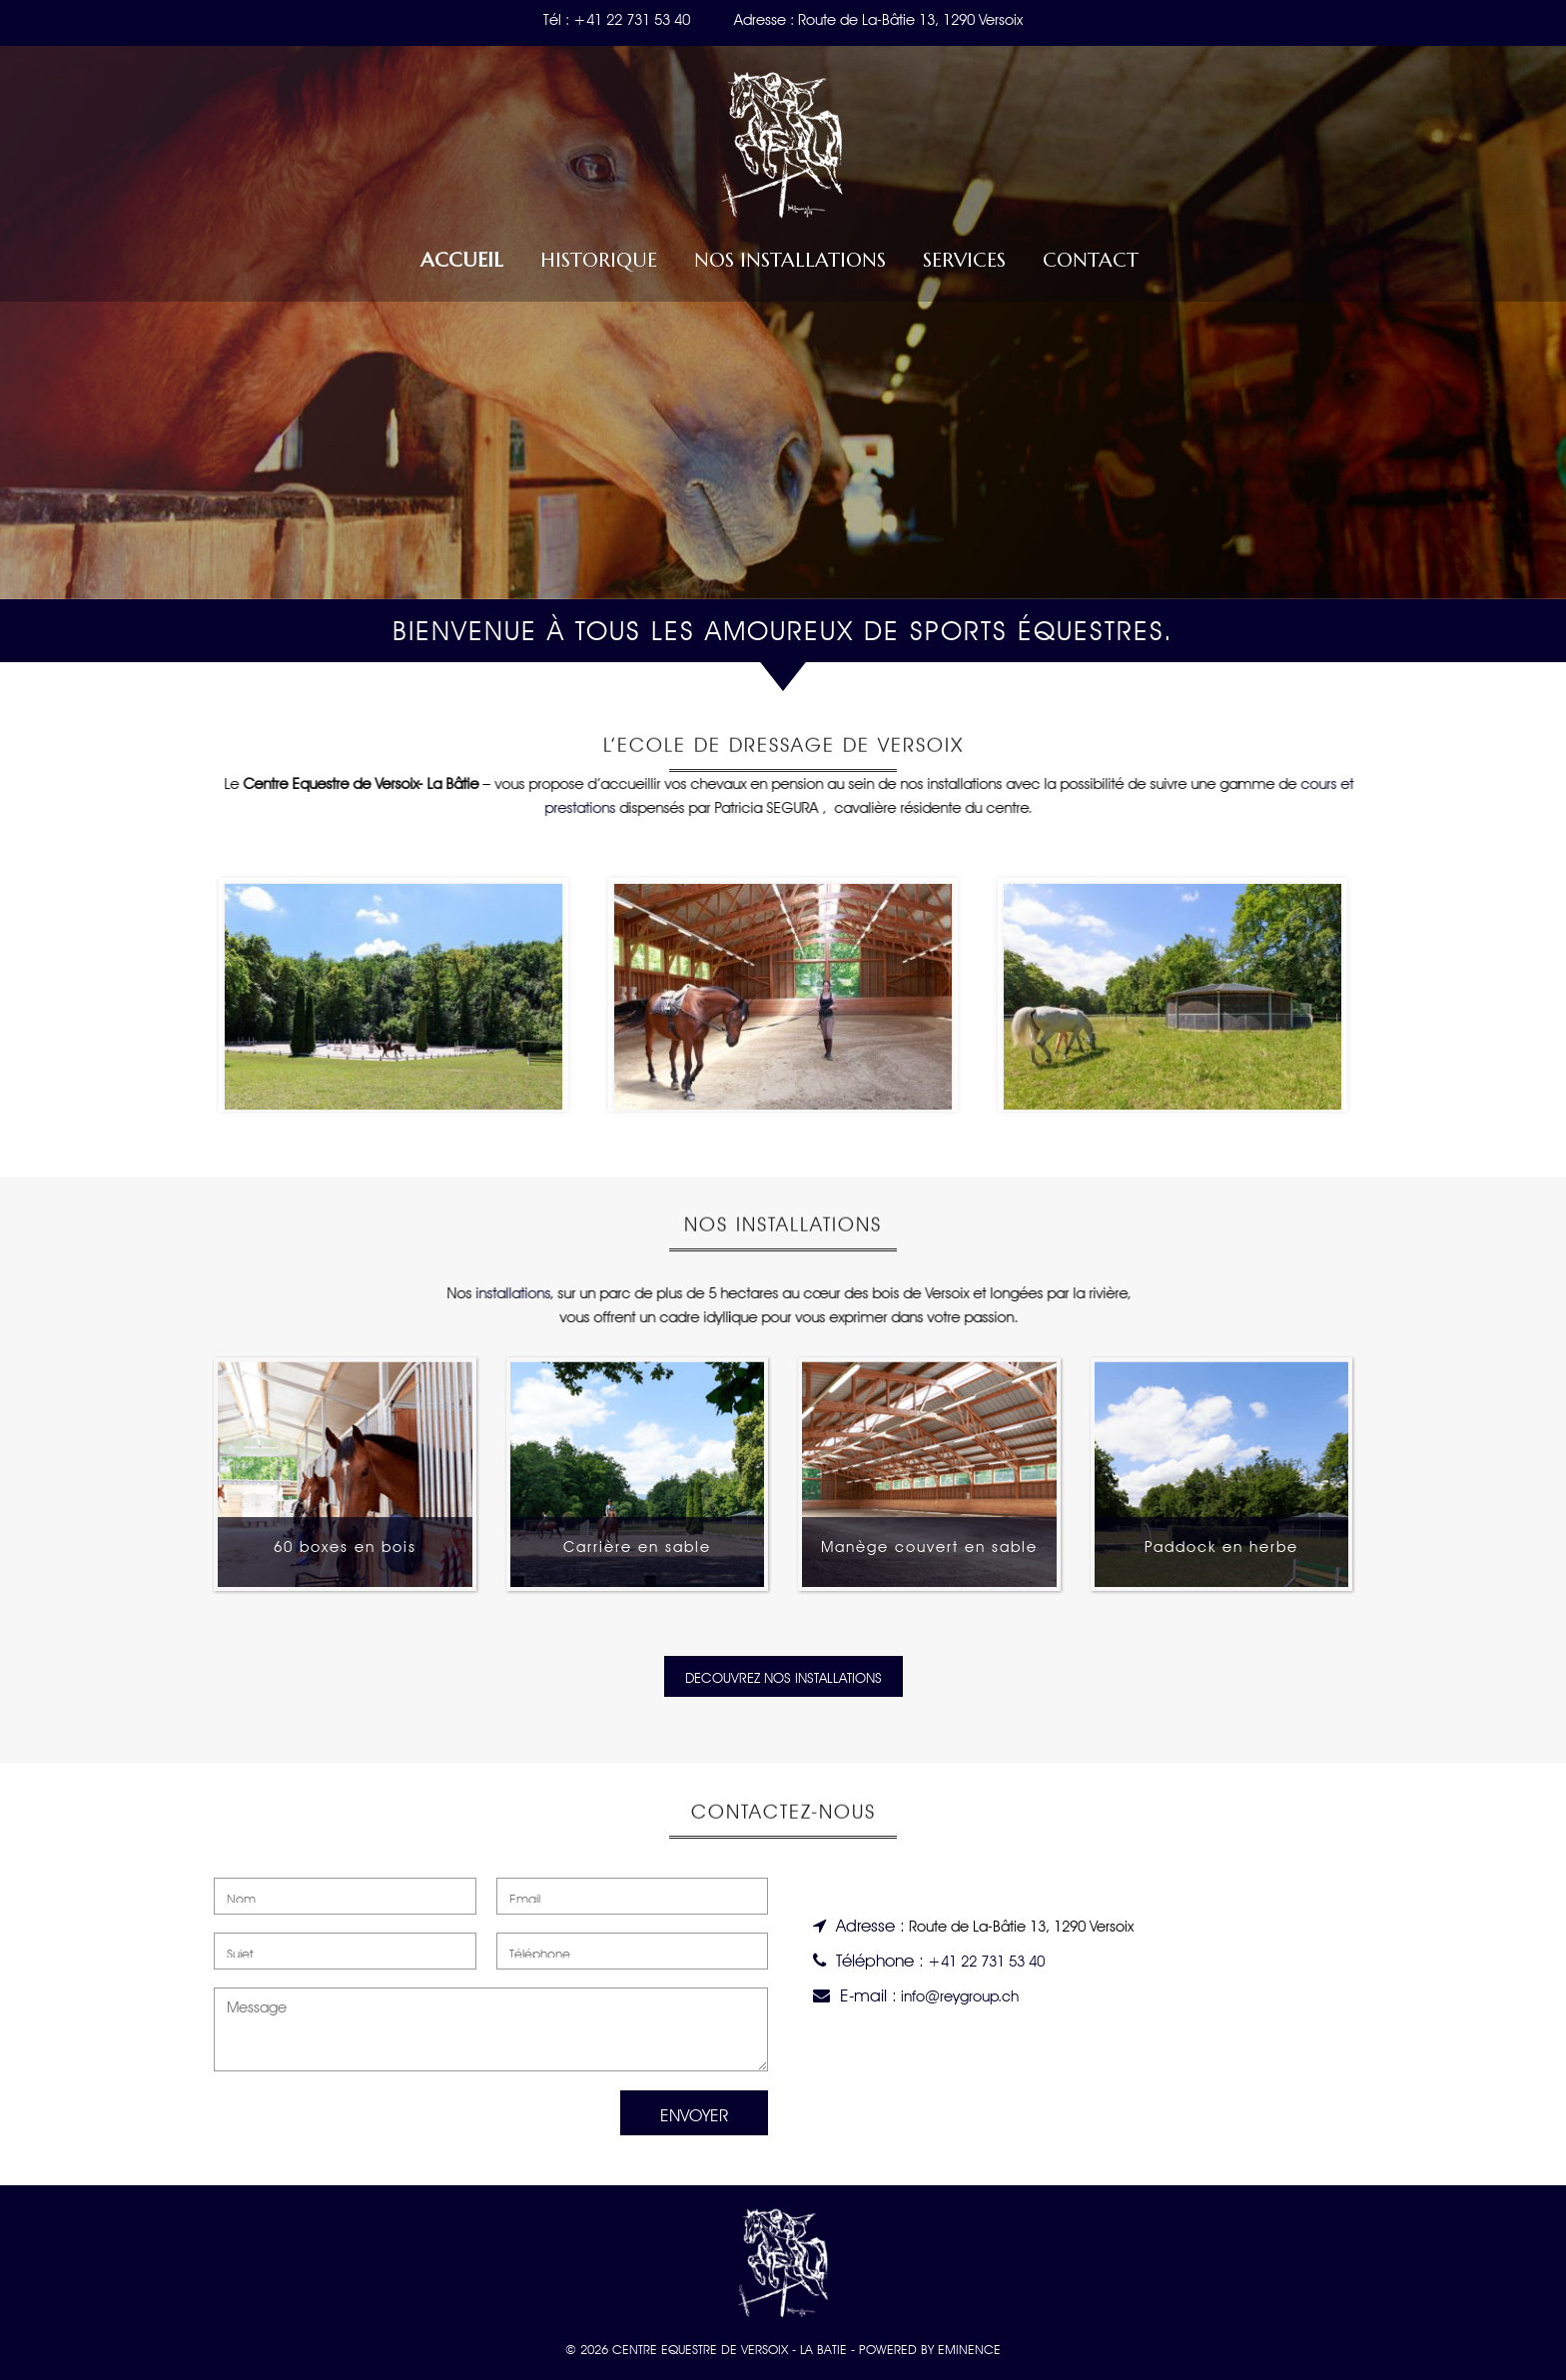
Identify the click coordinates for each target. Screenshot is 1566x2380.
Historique (598, 260)
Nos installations (790, 260)
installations (505, 1290)
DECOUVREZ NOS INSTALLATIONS (783, 1676)
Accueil (461, 260)
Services (964, 260)
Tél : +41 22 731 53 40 (616, 17)
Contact (1091, 260)
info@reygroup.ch (960, 1993)
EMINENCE (969, 2347)
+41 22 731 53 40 (986, 1959)
